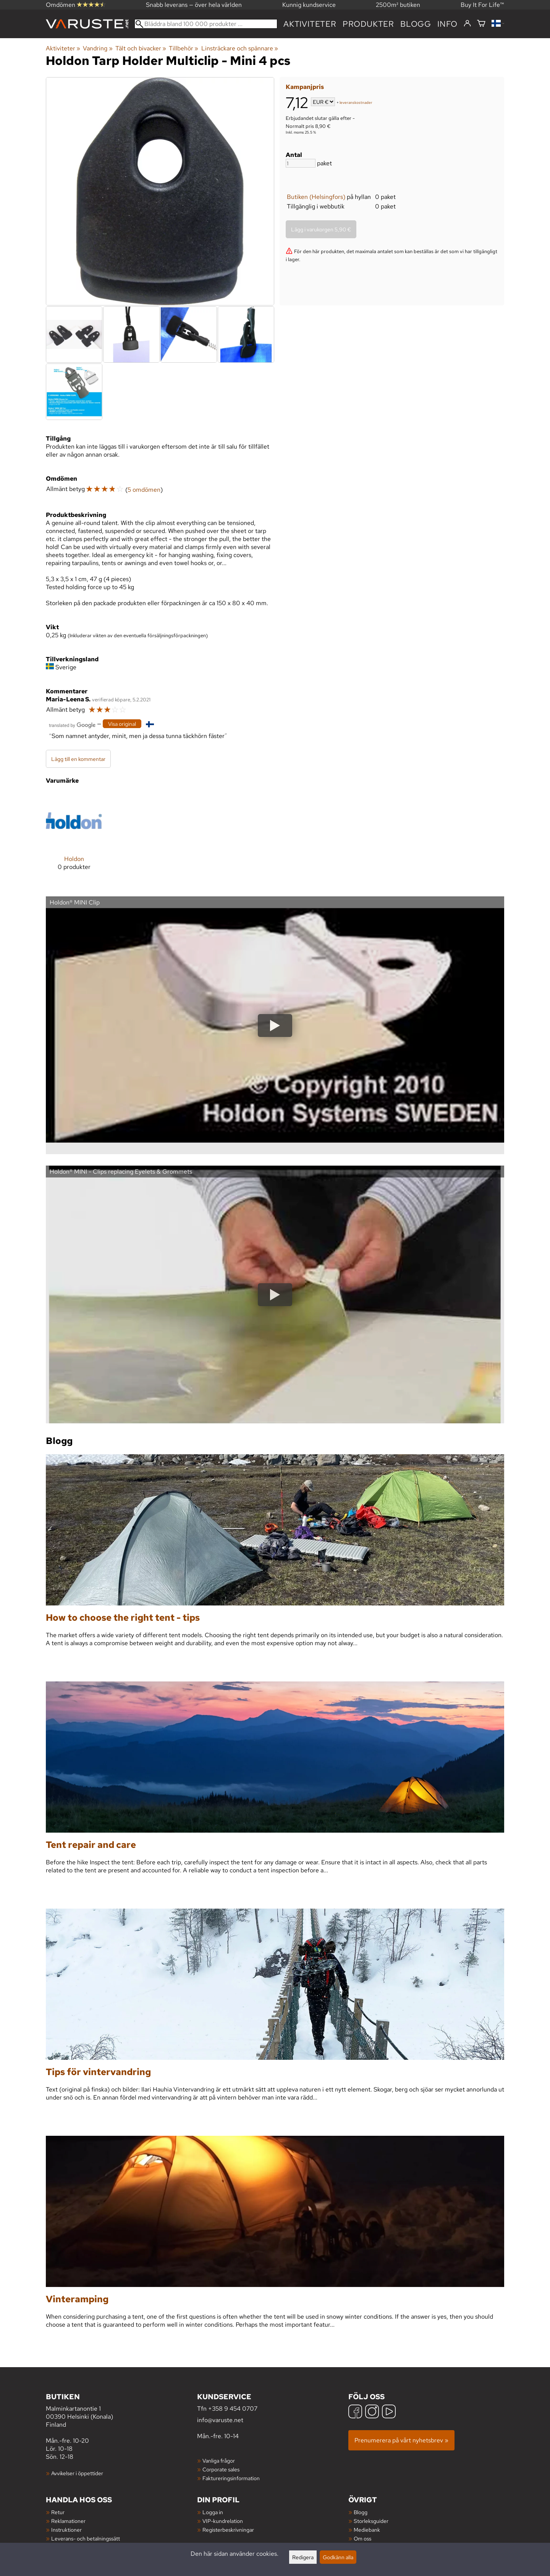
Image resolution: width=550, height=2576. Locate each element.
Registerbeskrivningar (228, 2529)
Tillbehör (183, 48)
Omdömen (75, 5)
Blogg (360, 2512)
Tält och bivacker (140, 48)
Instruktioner (66, 2529)
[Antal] (300, 163)
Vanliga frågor (218, 2460)
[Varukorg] (481, 24)
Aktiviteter (309, 24)
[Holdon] (74, 837)
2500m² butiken (398, 5)
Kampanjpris (305, 87)
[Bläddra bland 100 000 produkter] (205, 24)
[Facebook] (355, 2412)
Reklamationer (68, 2520)
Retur (58, 2512)
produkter (368, 24)
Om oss (362, 2538)
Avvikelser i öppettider (77, 2473)
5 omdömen (144, 490)
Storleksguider (371, 2520)
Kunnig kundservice (309, 5)
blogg (415, 24)
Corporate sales (220, 2469)
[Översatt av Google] (72, 724)
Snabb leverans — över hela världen (194, 5)
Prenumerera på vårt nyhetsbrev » (401, 2440)
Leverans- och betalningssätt (85, 2538)
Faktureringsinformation (231, 2478)
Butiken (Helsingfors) (316, 197)
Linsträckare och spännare (239, 48)
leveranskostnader (356, 102)
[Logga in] (467, 23)
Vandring (97, 48)
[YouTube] (389, 2412)
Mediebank (367, 2529)
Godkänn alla (338, 2557)
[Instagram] (372, 2412)
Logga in (212, 2512)
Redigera (303, 2557)
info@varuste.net (220, 2420)
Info (447, 24)
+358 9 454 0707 (232, 2409)
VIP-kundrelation (222, 2520)
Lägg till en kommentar (78, 758)
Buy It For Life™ (482, 5)
